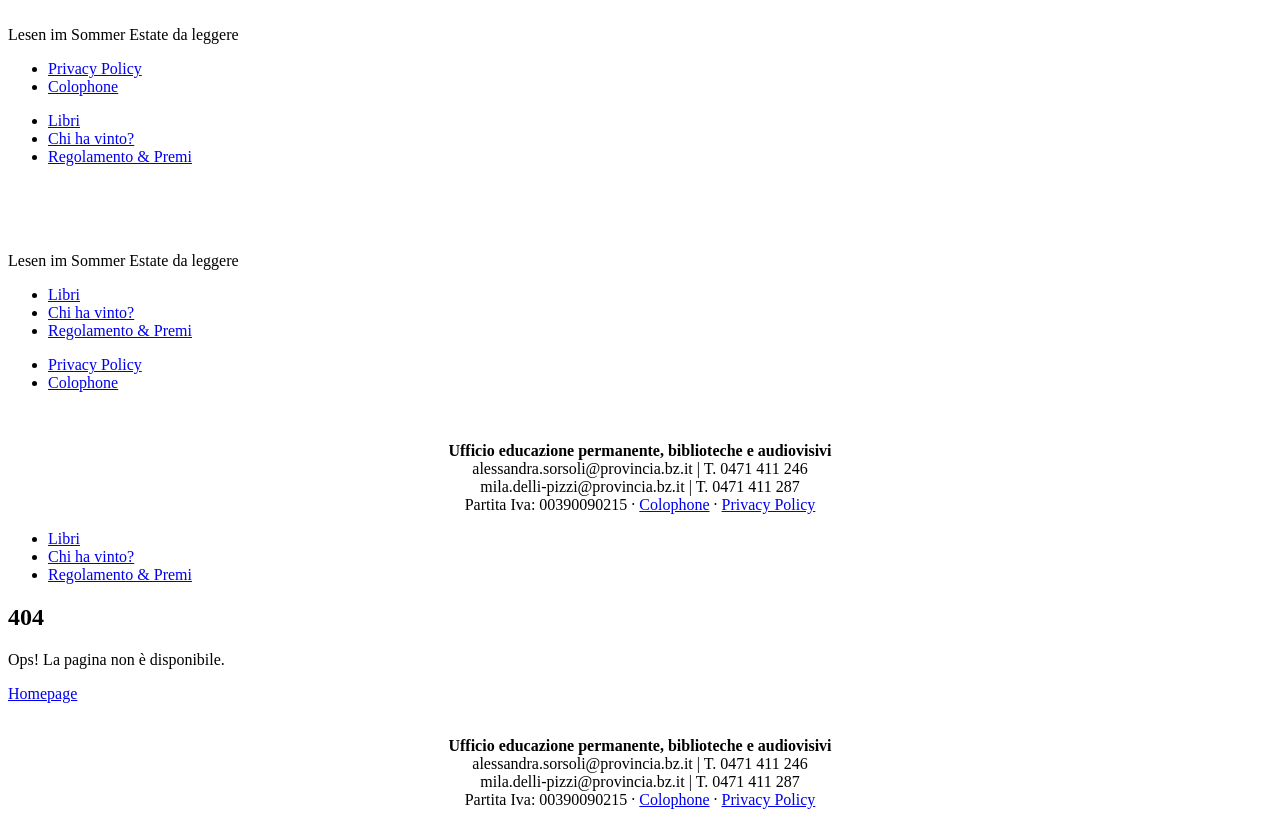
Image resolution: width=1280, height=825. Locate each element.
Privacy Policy (95, 68)
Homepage (42, 693)
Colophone (83, 86)
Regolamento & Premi (120, 156)
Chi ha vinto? (91, 138)
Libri (64, 120)
